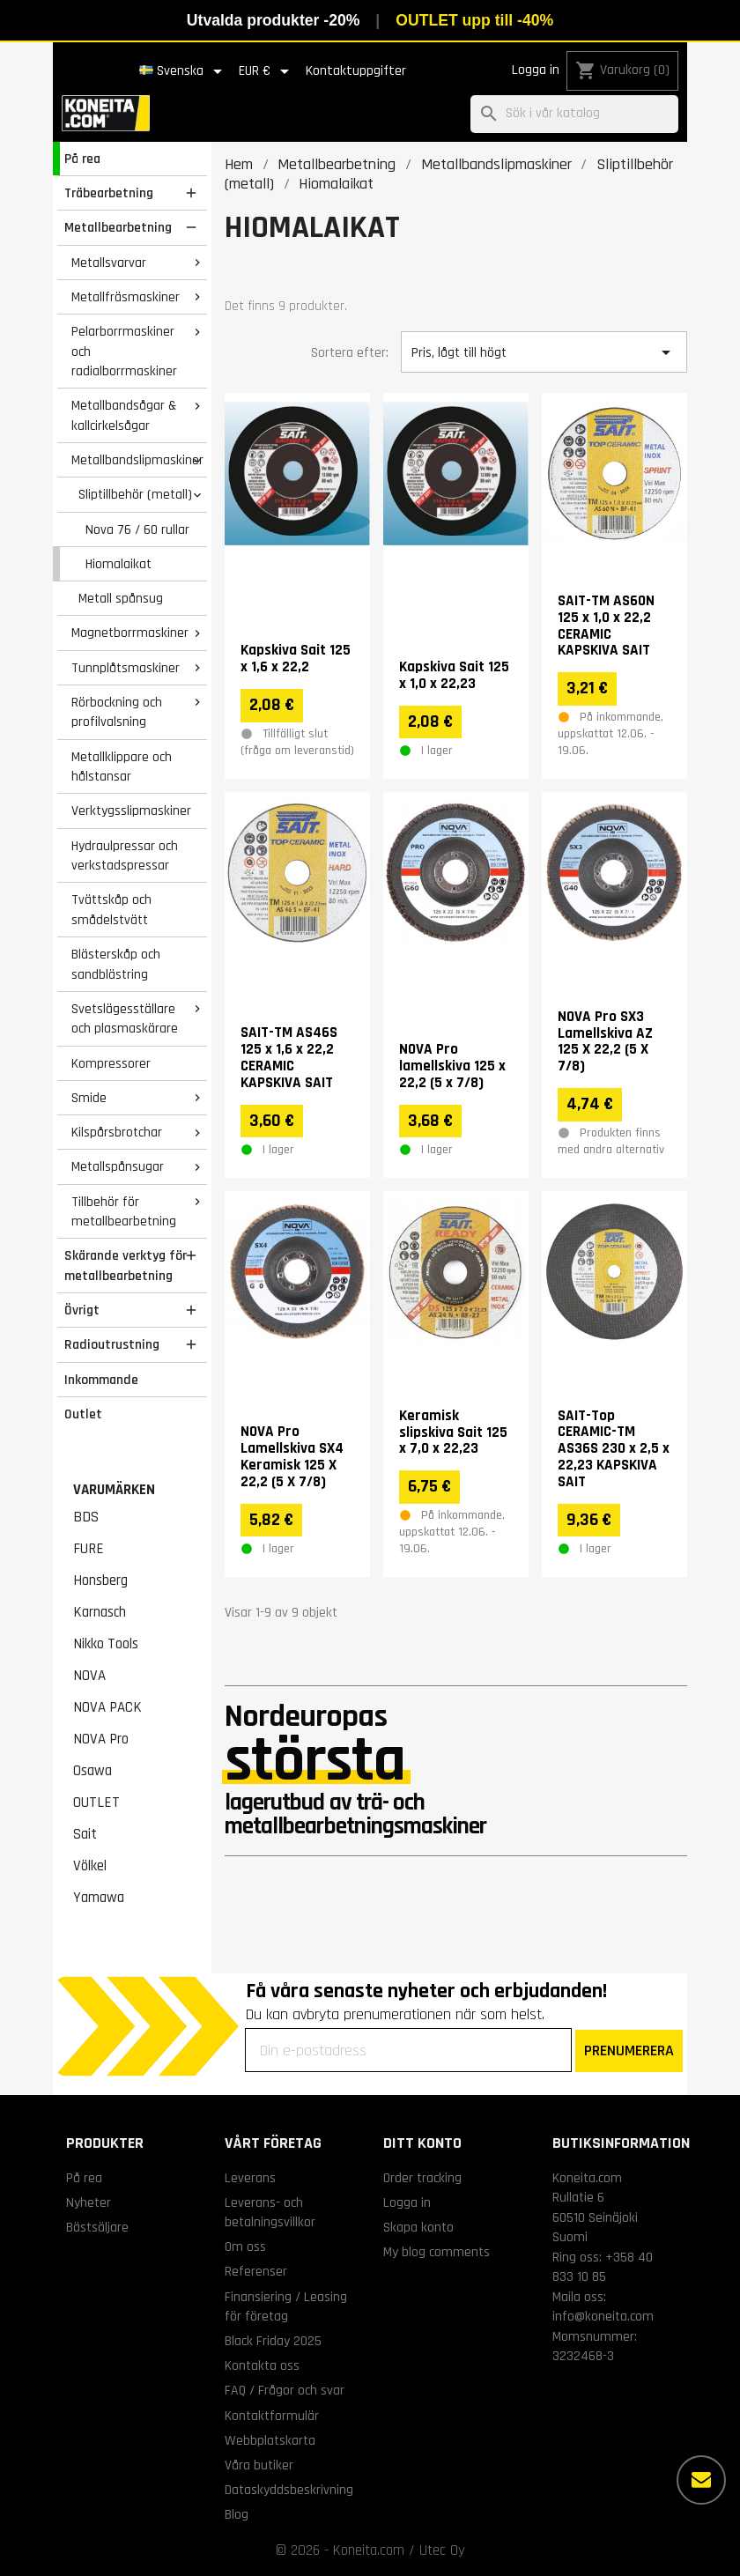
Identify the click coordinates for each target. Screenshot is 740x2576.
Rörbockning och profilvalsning (116, 712)
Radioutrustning (111, 1344)
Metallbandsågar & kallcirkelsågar (123, 415)
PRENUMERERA (629, 2050)
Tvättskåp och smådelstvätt (111, 910)
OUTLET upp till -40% (474, 20)
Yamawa (98, 1897)
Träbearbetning (108, 193)
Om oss (245, 2246)
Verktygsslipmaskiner (131, 810)
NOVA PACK (107, 1707)
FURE (88, 1548)
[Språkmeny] (183, 71)
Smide (89, 1098)
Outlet (83, 1414)
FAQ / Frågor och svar (284, 2390)
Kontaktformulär (272, 2415)
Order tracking (422, 2178)
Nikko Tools (105, 1644)
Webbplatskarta (270, 2440)
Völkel (90, 1866)
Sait (85, 1834)
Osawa (92, 1770)
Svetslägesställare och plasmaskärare (124, 1019)
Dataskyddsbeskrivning (289, 2489)
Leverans (250, 2178)
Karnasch (99, 1612)
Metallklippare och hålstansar (121, 767)
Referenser (256, 2271)
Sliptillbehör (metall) (135, 494)
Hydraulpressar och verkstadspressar (124, 856)
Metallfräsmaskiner (125, 297)
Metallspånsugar (117, 1166)
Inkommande (101, 1379)
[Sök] (574, 114)
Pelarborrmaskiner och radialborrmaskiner (124, 351)
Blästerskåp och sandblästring (115, 964)
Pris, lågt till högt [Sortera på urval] (544, 352)
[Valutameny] (267, 71)
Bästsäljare (97, 2227)
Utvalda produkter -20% (273, 20)
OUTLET (96, 1802)
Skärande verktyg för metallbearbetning (125, 1265)
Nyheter (88, 2202)
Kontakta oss (262, 2365)
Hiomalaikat (118, 564)
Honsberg (100, 1580)
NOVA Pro (101, 1739)
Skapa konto (418, 2227)
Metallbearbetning (118, 227)
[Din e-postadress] (408, 2050)
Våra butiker (259, 2465)
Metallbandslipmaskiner (137, 460)
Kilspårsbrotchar (116, 1132)
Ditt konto (422, 2143)
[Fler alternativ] (701, 2480)
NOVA (89, 1675)
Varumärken (114, 1489)
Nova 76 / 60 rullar (137, 529)
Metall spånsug (120, 598)
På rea (82, 158)
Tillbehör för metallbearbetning (123, 1212)
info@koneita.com (603, 2316)
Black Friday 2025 (273, 2341)
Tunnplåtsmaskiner (125, 668)
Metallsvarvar (108, 262)
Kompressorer (111, 1063)
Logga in (535, 70)
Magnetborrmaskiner (130, 632)
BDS (86, 1517)
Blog (236, 2514)
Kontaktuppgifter (356, 71)
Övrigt (82, 1310)
